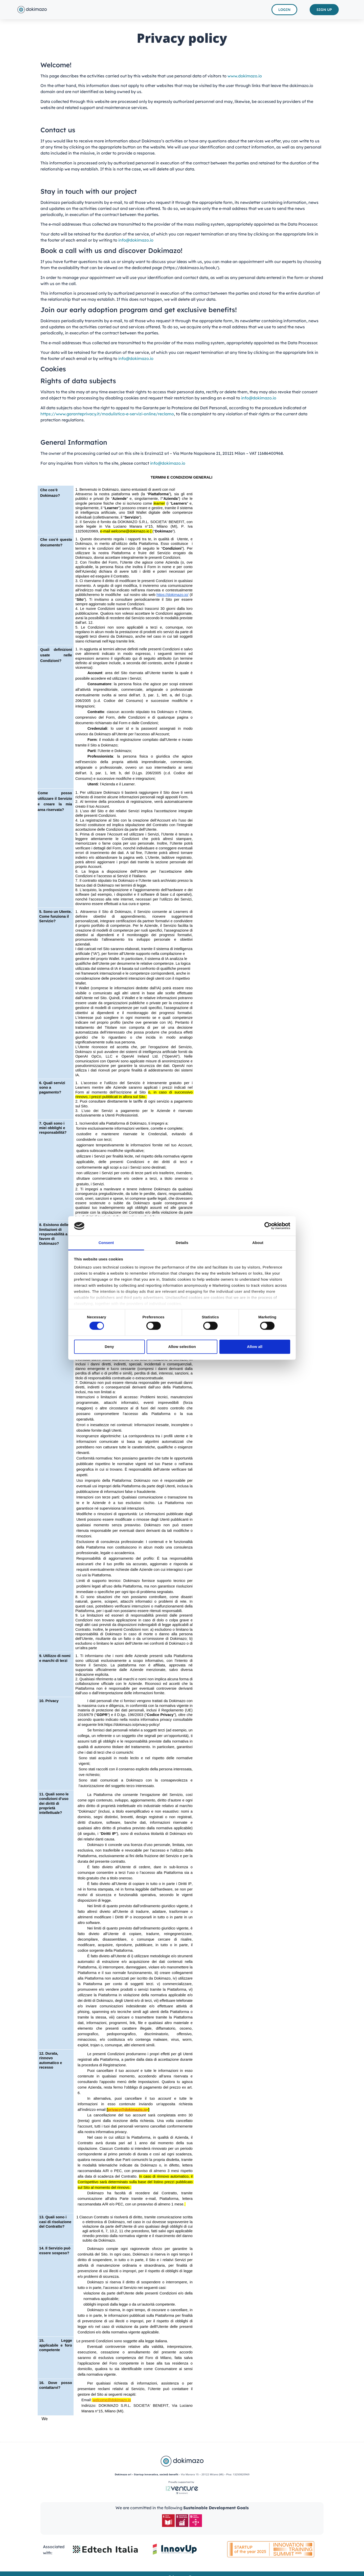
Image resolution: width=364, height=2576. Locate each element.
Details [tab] (182, 1242)
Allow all (254, 1346)
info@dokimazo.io (135, 240)
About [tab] (257, 1242)
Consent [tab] (106, 1242)
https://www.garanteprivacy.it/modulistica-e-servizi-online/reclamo (107, 413)
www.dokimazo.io (245, 75)
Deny (109, 1346)
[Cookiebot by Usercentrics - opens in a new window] (268, 1226)
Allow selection (182, 1346)
